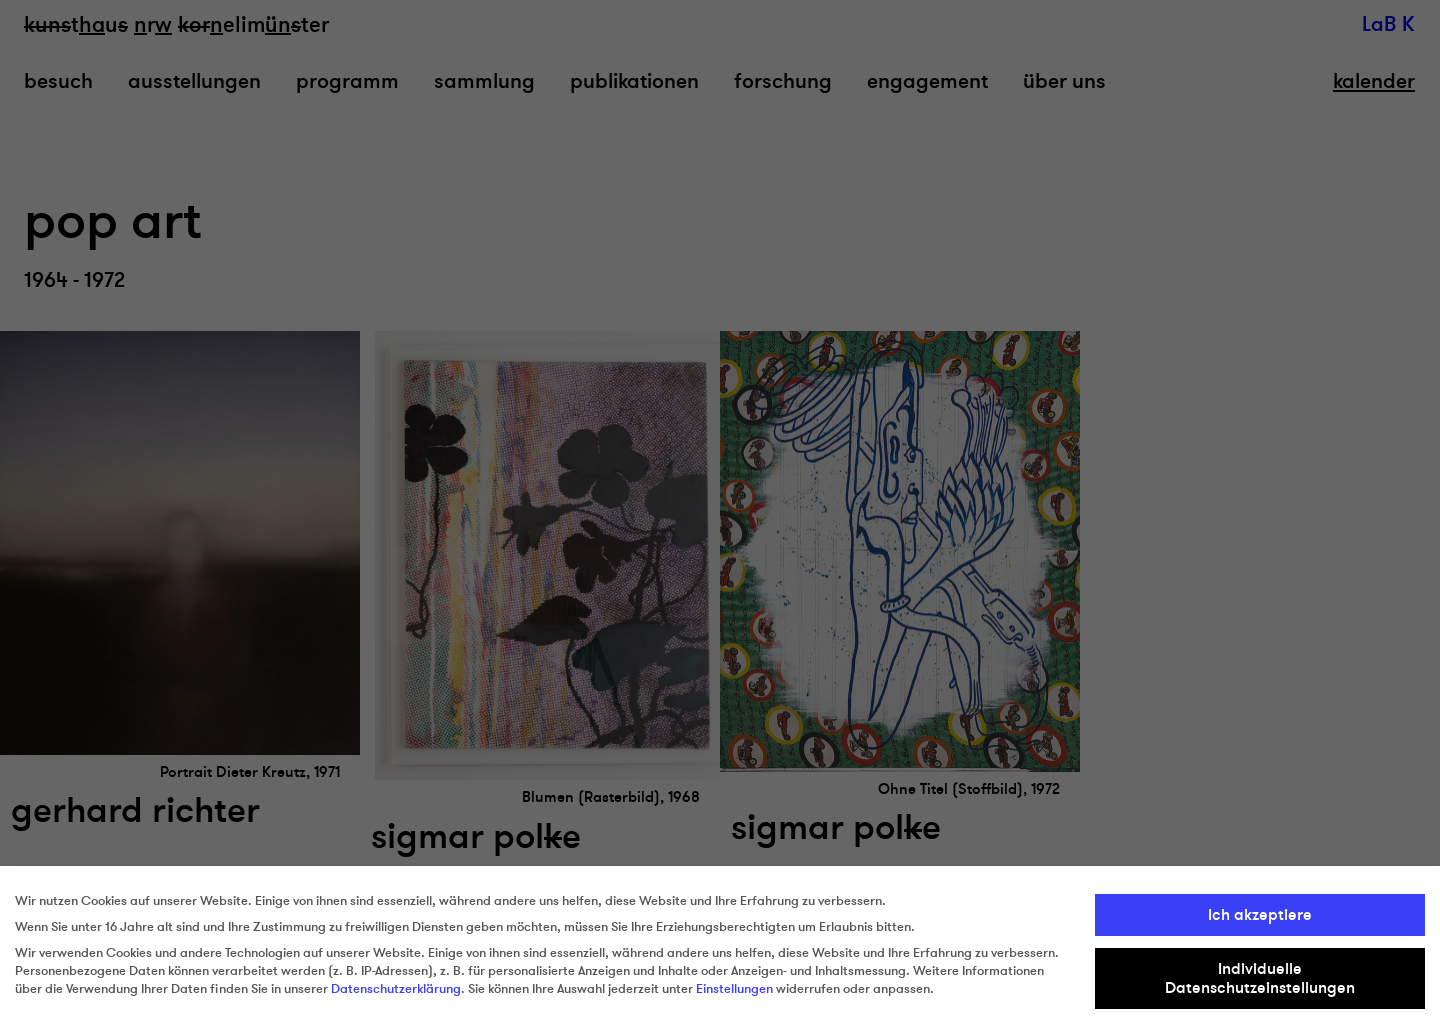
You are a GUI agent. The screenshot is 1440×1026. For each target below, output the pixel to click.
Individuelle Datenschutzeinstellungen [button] (1260, 978)
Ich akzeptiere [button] (1260, 915)
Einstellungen (734, 989)
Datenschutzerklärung (396, 989)
